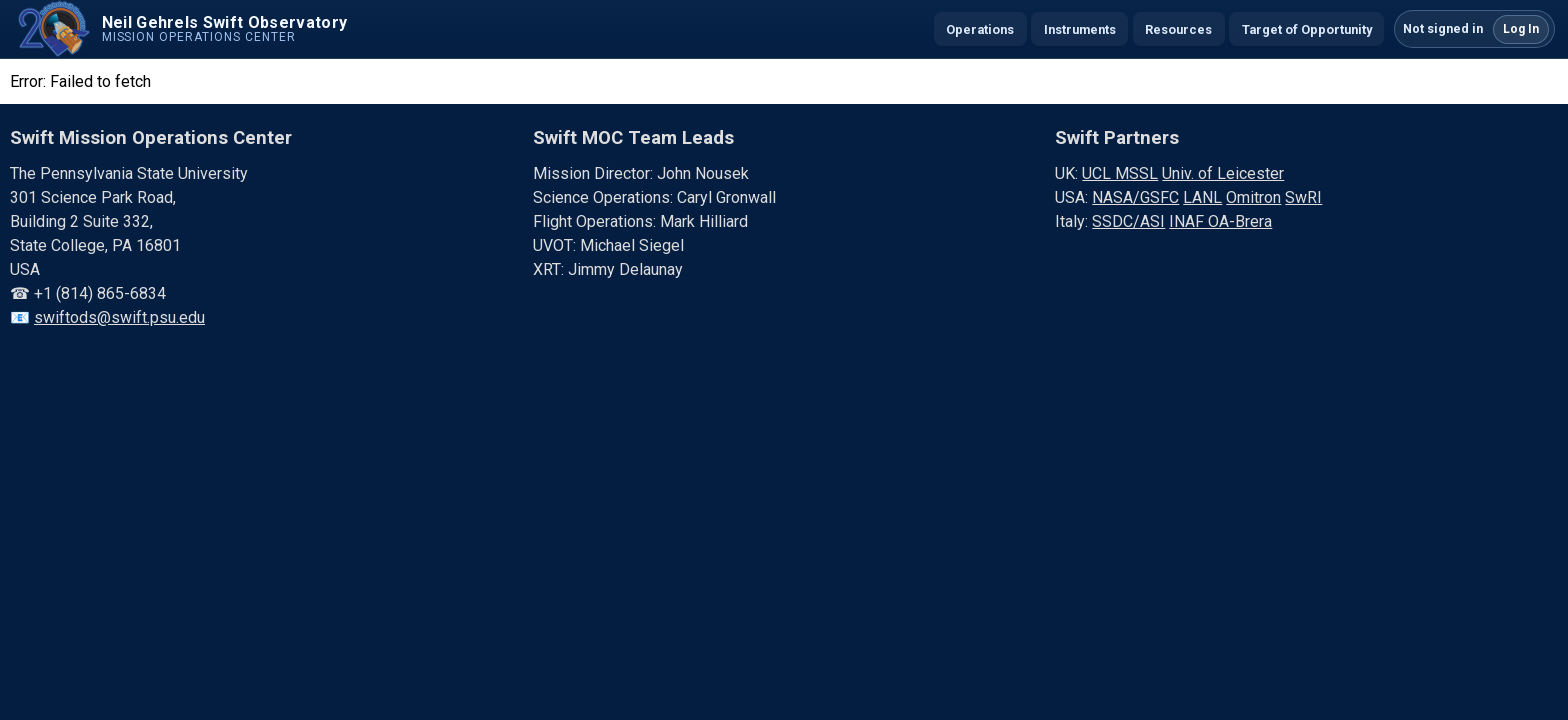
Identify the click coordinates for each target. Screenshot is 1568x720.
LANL (1202, 197)
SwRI (1303, 197)
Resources (1178, 29)
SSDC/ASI (1128, 221)
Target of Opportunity (1307, 29)
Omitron (1253, 197)
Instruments (1080, 29)
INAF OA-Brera (1220, 221)
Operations (980, 29)
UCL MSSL (1120, 173)
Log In (1521, 29)
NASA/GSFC (1135, 197)
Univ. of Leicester (1223, 173)
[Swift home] (180, 29)
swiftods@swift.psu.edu (119, 317)
